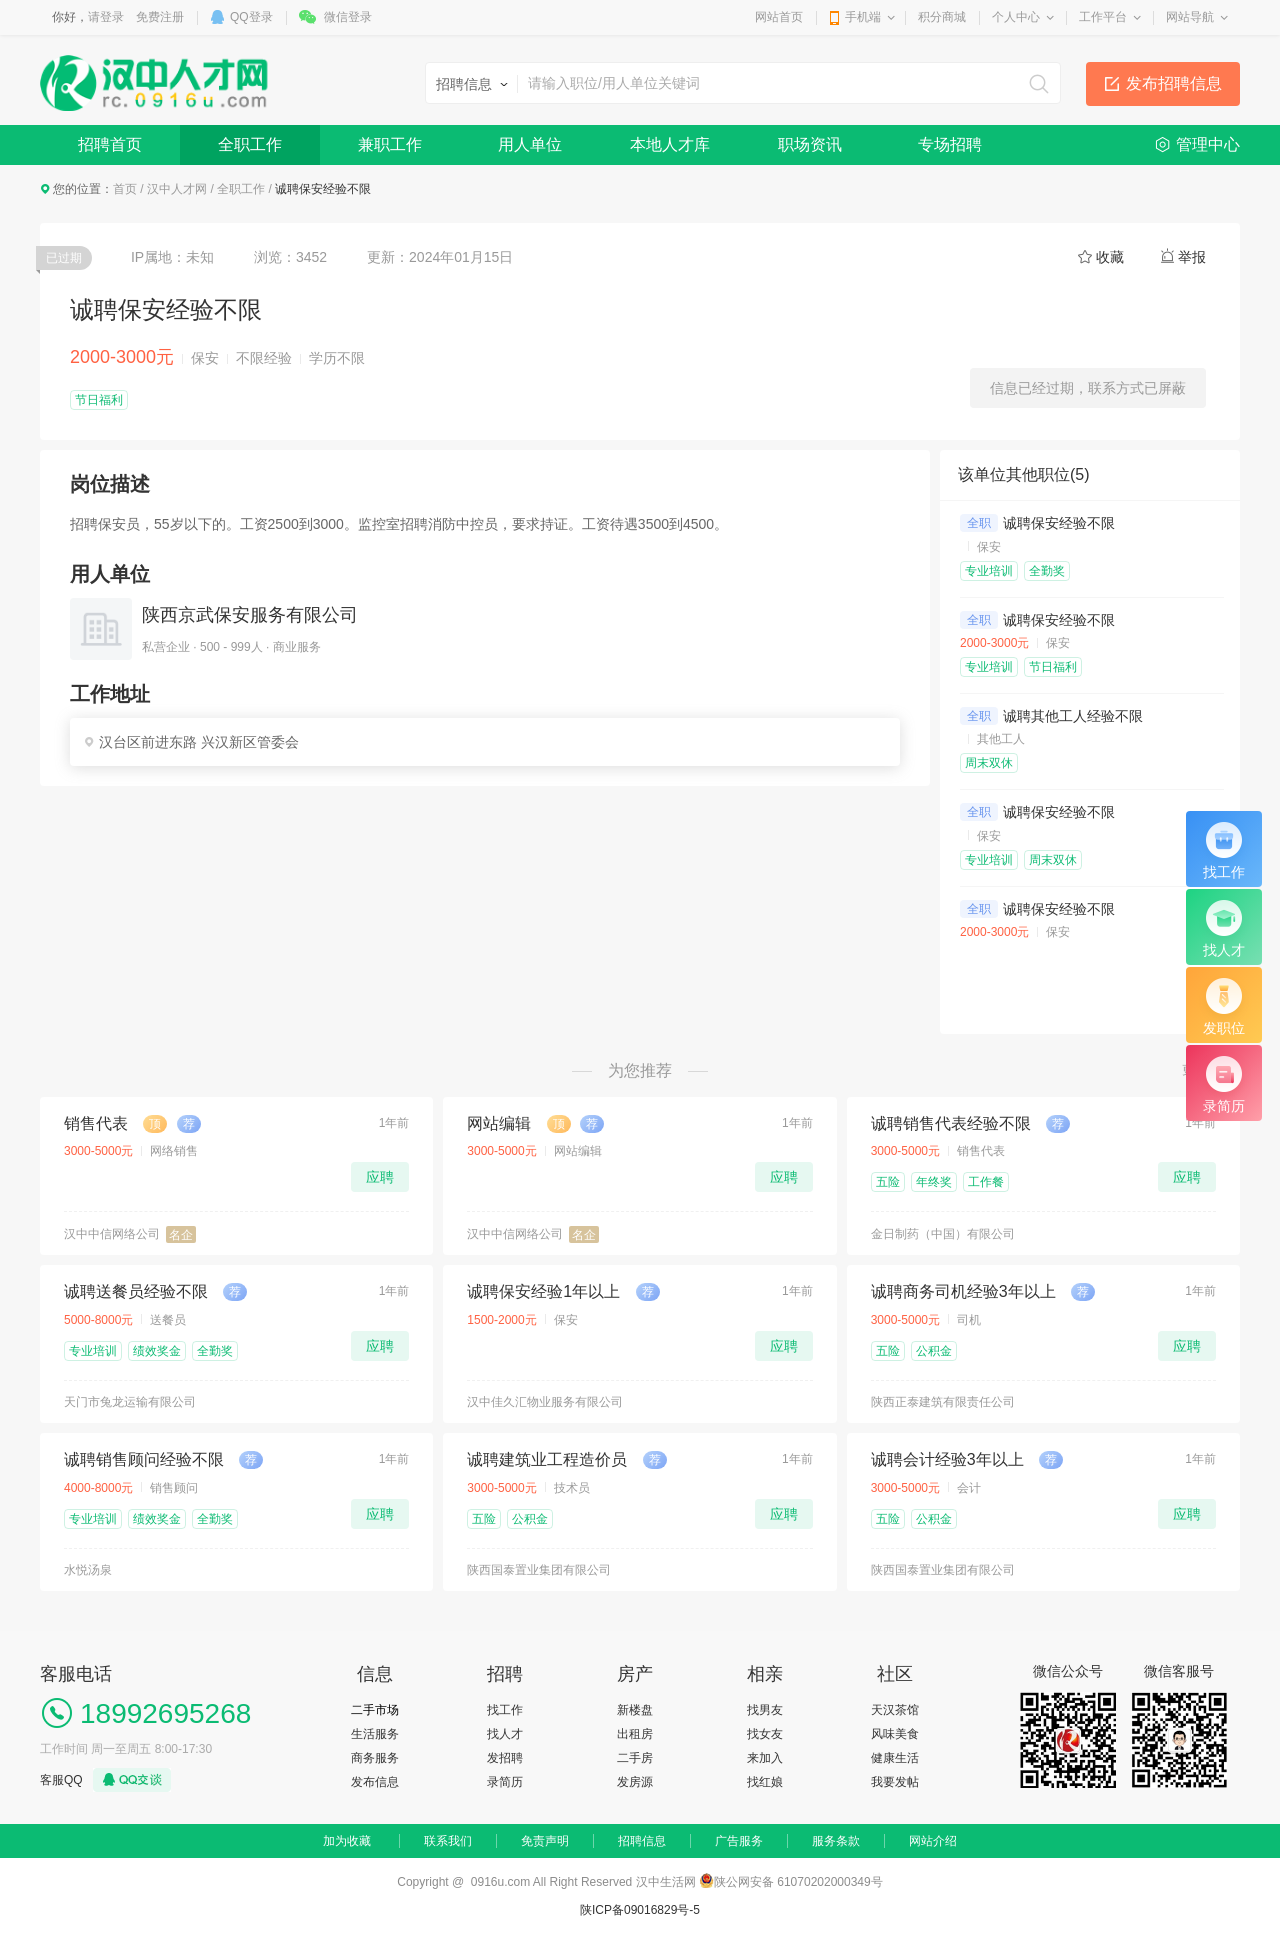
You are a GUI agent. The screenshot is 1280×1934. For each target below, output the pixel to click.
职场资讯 (810, 144)
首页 (125, 189)
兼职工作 (390, 144)
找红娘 (765, 1782)
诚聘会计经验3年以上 (947, 1459)
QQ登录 (251, 17)
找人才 (505, 1734)
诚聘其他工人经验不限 (1073, 716)
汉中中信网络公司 (112, 1234)
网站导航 (1190, 17)
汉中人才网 (177, 189)
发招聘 (505, 1758)
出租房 (635, 1734)
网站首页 (779, 17)
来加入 (765, 1758)
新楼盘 (635, 1710)
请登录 (106, 17)
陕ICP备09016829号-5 (640, 1910)
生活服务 (375, 1734)
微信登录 (348, 17)
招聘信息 (642, 1841)
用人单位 (530, 144)
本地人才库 (670, 144)
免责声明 (545, 1841)
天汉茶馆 (895, 1710)
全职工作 (250, 144)
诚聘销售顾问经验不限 (144, 1459)
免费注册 (160, 17)
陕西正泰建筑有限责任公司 (943, 1402)
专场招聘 (950, 144)
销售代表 (96, 1123)
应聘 (380, 1177)
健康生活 (895, 1758)
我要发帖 (895, 1782)
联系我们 (448, 1841)
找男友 (765, 1710)
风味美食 (895, 1734)
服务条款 (836, 1841)
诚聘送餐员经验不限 (136, 1291)
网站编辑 (499, 1123)
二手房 (635, 1758)
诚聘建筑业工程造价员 (547, 1459)
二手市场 (375, 1710)
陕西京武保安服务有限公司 (250, 615)
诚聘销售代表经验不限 (951, 1123)
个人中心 (1016, 17)
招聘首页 (110, 144)
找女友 (765, 1734)
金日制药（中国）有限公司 (943, 1234)
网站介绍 (933, 1841)
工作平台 (1103, 17)
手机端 (863, 17)
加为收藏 (347, 1841)
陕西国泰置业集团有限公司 (539, 1570)
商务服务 (375, 1758)
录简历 (505, 1782)
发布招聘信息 (1174, 83)
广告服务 (739, 1841)
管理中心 (1208, 144)
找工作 (505, 1710)
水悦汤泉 (88, 1570)
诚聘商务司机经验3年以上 (963, 1291)
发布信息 (375, 1782)
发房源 (635, 1782)
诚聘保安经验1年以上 (543, 1291)
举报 (1192, 257)
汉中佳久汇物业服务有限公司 (545, 1402)
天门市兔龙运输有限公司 (130, 1402)
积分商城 (942, 17)
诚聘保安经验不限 (1059, 523)
